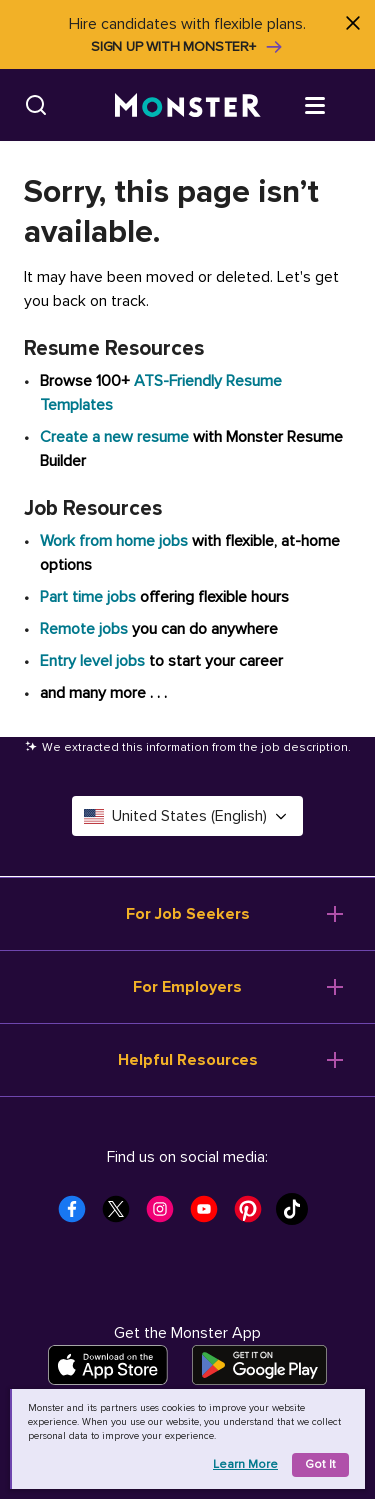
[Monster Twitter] (122, 1215)
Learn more (245, 1464)
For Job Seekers (188, 914)
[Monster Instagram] (166, 1215)
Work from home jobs (114, 541)
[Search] (36, 105)
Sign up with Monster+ (187, 47)
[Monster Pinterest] (254, 1215)
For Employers (187, 987)
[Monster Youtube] (210, 1215)
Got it (320, 1464)
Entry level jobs (92, 661)
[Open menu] (335, 104)
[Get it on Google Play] (259, 1365)
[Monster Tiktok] (298, 1215)
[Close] (352, 22)
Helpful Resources (188, 1060)
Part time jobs (88, 597)
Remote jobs (84, 629)
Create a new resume (116, 437)
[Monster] (188, 105)
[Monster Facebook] (78, 1215)
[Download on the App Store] (108, 1365)
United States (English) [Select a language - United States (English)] (187, 816)
